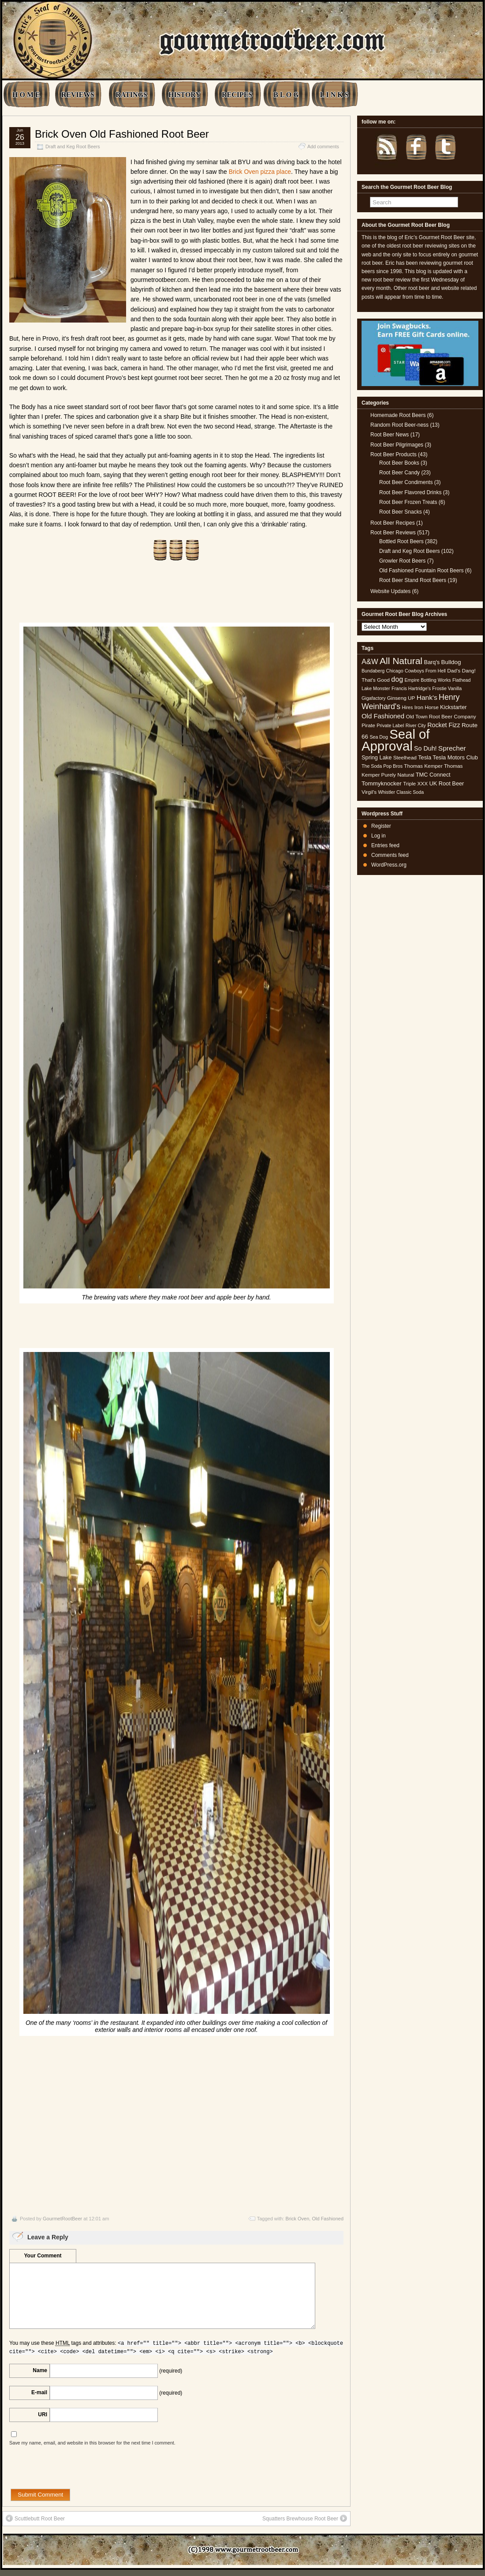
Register (381, 826)
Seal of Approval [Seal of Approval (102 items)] (396, 740)
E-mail (39, 2392)
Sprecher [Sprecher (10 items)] (452, 748)
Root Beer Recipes (392, 523)
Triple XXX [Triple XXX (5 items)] (415, 784)
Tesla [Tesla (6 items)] (424, 757)
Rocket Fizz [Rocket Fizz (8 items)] (443, 724)
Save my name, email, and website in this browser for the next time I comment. (92, 2442)
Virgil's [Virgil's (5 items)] (369, 792)
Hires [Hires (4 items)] (407, 707)
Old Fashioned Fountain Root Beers (421, 570)
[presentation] (76, 2471)
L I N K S (334, 94)
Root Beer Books (399, 463)
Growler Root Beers (402, 561)
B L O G (285, 94)
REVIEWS (78, 94)
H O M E (26, 94)
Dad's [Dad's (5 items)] (453, 671)
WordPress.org (389, 865)
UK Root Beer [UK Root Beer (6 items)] (446, 783)
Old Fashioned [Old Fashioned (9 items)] (383, 716)
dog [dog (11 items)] (397, 679)
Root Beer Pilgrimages (396, 445)
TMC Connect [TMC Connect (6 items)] (433, 774)
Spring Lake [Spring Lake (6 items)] (377, 757)
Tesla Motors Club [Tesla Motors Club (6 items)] (455, 757)
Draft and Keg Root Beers (72, 146)
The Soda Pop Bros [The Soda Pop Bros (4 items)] (382, 766)
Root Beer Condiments (406, 482)
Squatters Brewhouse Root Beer (304, 2518)
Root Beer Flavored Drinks (410, 492)
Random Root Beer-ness (399, 425)
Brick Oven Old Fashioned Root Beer (122, 134)
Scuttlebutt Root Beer (35, 2518)
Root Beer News (389, 435)
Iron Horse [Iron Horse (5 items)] (426, 707)
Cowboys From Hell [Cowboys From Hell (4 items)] (425, 670)
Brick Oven (298, 2218)
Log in (378, 836)
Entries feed (385, 845)
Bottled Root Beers (401, 541)
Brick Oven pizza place (260, 171)
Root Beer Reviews (393, 532)
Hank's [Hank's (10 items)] (427, 697)
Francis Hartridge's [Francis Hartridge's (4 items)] (411, 688)
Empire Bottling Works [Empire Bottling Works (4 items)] (427, 680)
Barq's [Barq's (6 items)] (432, 662)
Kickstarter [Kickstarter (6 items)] (453, 707)
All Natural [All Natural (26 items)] (401, 661)
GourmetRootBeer (62, 2218)
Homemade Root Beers (397, 415)
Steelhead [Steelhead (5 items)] (405, 758)
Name (40, 2370)
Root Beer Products (393, 454)
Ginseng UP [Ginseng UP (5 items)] (401, 698)
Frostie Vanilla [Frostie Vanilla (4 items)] (447, 688)
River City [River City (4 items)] (416, 725)
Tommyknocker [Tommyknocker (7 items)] (382, 783)
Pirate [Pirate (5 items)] (368, 725)
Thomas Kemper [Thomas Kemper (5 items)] (423, 766)
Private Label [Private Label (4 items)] (390, 725)
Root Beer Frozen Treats (408, 502)
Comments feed (390, 855)
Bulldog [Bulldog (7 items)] (451, 662)
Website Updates (390, 591)
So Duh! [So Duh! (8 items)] (425, 748)
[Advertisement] (176, 2123)
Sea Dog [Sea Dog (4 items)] (378, 737)
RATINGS (131, 94)
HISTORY (184, 94)
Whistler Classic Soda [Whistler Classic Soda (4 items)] (401, 792)
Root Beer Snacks (400, 512)
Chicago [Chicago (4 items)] (394, 670)
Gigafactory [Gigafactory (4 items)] (374, 698)
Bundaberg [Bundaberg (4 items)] (373, 670)
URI (42, 2414)
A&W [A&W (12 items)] (370, 661)
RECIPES (237, 94)
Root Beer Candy (399, 472)
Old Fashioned (327, 2218)
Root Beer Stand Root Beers (412, 580)
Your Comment (42, 2256)
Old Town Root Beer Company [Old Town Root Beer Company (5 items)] (441, 716)
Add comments (323, 146)
